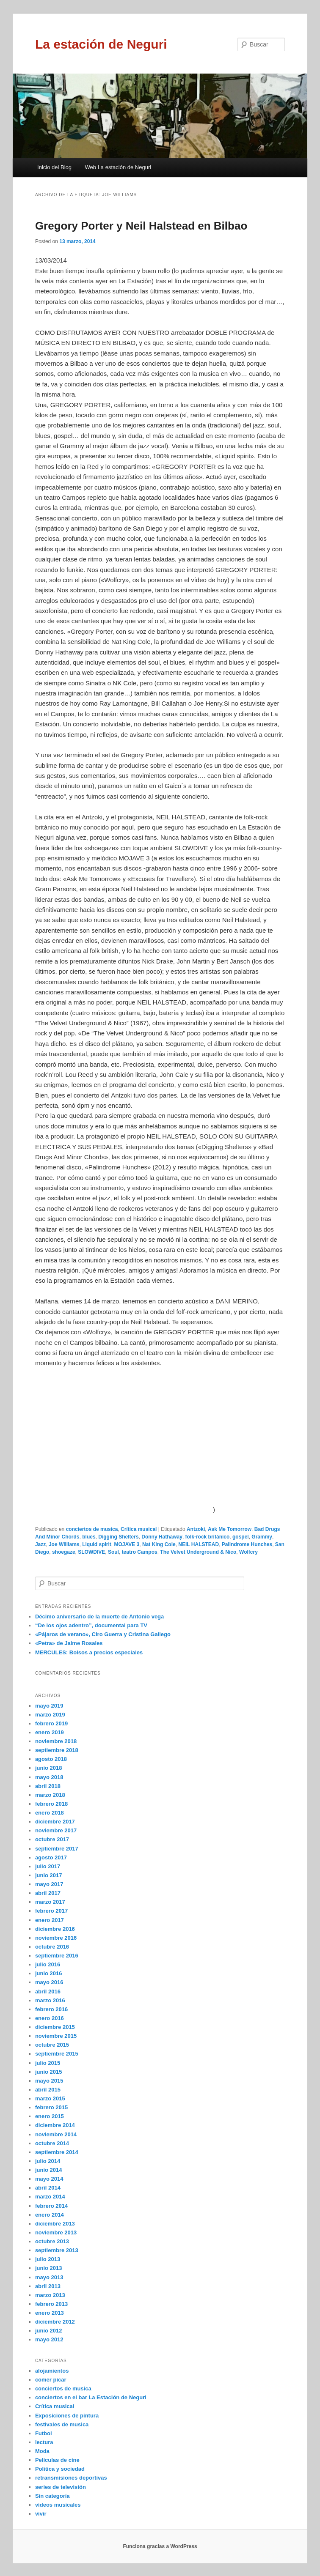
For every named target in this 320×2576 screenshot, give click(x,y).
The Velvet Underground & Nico (198, 1552)
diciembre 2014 (55, 2125)
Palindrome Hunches (247, 1544)
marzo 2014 (50, 2196)
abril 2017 (48, 1893)
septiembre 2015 (56, 2053)
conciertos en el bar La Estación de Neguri (90, 2397)
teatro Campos (139, 1552)
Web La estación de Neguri (118, 167)
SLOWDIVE (91, 1552)
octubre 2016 (52, 1947)
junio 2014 (48, 2170)
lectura (44, 2442)
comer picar (50, 2379)
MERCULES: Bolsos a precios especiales (89, 1652)
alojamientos (52, 2371)
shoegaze (63, 1552)
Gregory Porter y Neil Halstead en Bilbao (141, 225)
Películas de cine (57, 2460)
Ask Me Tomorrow (229, 1529)
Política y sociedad (60, 2469)
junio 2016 (48, 1973)
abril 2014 (48, 2188)
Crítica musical (139, 1529)
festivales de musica (61, 2424)
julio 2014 (47, 2161)
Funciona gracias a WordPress (160, 2546)
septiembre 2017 (56, 1848)
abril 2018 (48, 1786)
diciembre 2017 (55, 1821)
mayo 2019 (49, 1706)
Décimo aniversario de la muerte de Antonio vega (99, 1616)
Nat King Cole (159, 1544)
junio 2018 (48, 1768)
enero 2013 (49, 2313)
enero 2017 (49, 1920)
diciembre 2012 (55, 2322)
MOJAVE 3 (127, 1544)
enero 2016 (49, 2018)
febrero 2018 (51, 1804)
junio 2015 (48, 2072)
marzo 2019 (50, 1714)
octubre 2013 (52, 2241)
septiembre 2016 (56, 1955)
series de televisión (60, 2487)
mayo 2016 (49, 1982)
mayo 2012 (49, 2339)
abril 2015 (48, 2089)
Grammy (261, 1537)
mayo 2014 (49, 2179)
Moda (42, 2451)
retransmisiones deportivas (71, 2478)
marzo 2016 (50, 2000)
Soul (113, 1552)
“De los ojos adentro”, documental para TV (91, 1625)
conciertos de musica (92, 1529)
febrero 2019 (51, 1723)
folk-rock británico (207, 1537)
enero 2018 (49, 1812)
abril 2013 (48, 2286)
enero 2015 (49, 2116)
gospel (240, 1537)
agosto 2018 (51, 1759)
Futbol (43, 2433)
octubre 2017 (52, 1839)
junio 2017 (48, 1875)
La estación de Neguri (101, 44)
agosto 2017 (51, 1857)
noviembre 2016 (56, 1938)
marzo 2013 (50, 2295)
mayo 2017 (49, 1884)
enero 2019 (49, 1732)
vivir (41, 2513)
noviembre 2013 (56, 2232)
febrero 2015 (51, 2107)
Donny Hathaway (161, 1537)
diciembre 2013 (55, 2223)
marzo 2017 (50, 1902)
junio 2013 (48, 2268)
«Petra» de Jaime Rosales (69, 1643)
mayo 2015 (49, 2081)
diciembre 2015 (55, 2027)
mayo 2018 (49, 1777)
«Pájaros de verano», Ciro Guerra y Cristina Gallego (103, 1634)
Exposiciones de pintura (67, 2415)
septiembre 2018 (56, 1750)
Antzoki (196, 1529)
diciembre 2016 (55, 1929)
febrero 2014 (51, 2206)
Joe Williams (64, 1544)
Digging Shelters (118, 1537)
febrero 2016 (51, 2009)
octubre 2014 (52, 2143)
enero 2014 (49, 2215)
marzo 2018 (50, 1795)
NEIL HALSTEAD (198, 1544)
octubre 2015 (52, 2045)
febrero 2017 (51, 1911)
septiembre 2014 (56, 2152)
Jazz (40, 1544)
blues (88, 1537)
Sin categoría (52, 2496)
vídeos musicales (58, 2505)
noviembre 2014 (56, 2134)
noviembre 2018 (56, 1741)
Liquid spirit (96, 1544)
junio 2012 (48, 2330)
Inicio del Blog (54, 167)
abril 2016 (48, 1991)
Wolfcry (248, 1552)
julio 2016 (47, 1964)
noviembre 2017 (56, 1830)
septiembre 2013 (56, 2250)
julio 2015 (47, 2063)
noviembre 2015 (56, 2036)
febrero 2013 (51, 2304)
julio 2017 (47, 1866)
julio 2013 (47, 2259)
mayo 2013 (49, 2277)
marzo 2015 (50, 2098)
